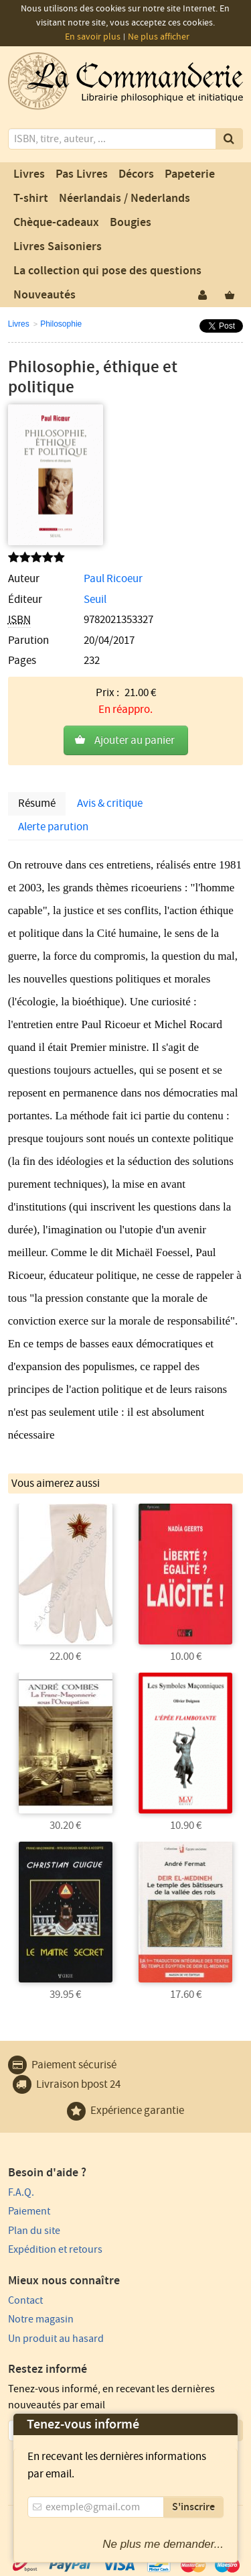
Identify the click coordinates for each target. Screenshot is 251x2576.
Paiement (29, 2211)
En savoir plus (92, 37)
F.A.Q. (21, 2192)
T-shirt (30, 198)
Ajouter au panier (134, 740)
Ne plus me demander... (163, 2544)
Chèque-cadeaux (56, 223)
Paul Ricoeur (113, 578)
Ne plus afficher (158, 37)
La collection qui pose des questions (107, 271)
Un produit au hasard (56, 2338)
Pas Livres (82, 174)
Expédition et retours (55, 2249)
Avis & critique (110, 803)
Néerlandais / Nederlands (124, 198)
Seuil (95, 599)
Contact (25, 2300)
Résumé (37, 803)
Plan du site (34, 2230)
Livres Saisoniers (57, 247)
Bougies (130, 223)
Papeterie (190, 174)
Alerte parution (53, 827)
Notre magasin (41, 2319)
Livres (29, 174)
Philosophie (61, 324)
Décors (136, 174)
